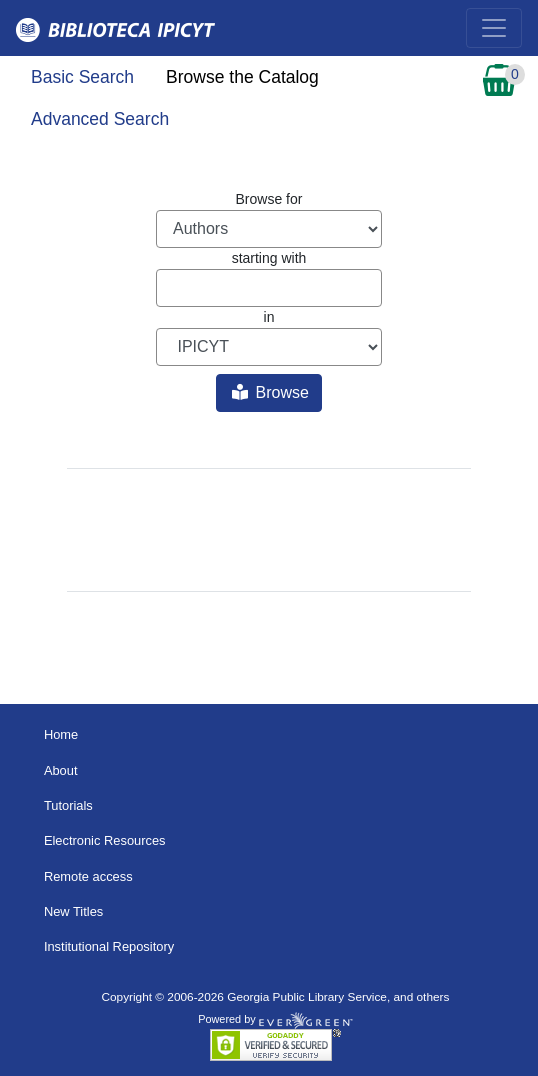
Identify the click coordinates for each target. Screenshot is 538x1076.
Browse (270, 392)
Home (61, 734)
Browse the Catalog (242, 77)
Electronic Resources (105, 840)
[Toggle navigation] (494, 28)
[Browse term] (269, 288)
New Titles (73, 911)
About (61, 770)
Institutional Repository (109, 946)
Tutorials (68, 805)
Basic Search (82, 77)
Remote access (88, 876)
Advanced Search (100, 119)
